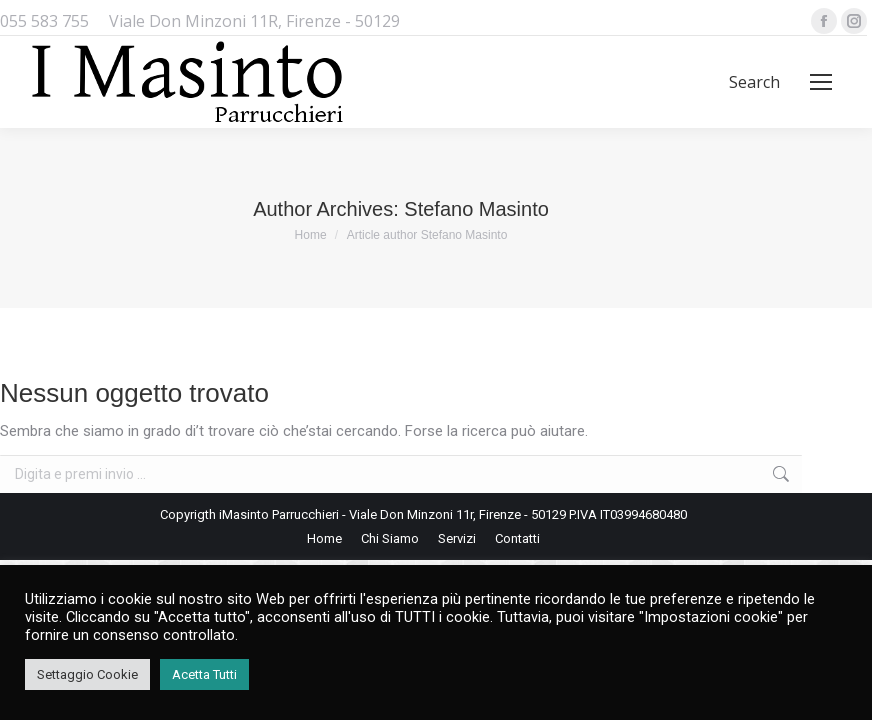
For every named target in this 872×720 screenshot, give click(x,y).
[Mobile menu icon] (821, 82)
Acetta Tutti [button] (204, 674)
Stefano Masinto (476, 209)
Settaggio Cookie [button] (87, 674)
